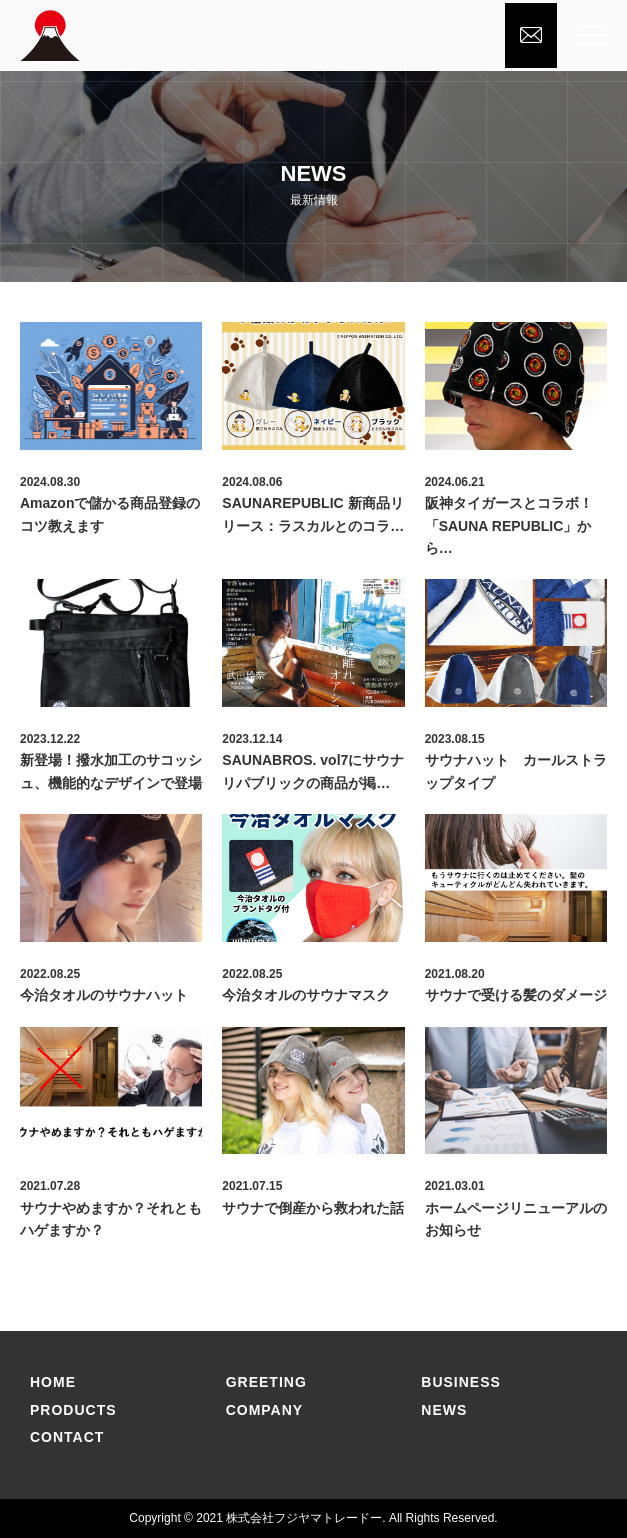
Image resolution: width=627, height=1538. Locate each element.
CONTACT (67, 1437)
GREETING (266, 1382)
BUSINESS (461, 1382)
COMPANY (265, 1410)
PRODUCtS (73, 1410)
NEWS (444, 1410)
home (53, 1382)
